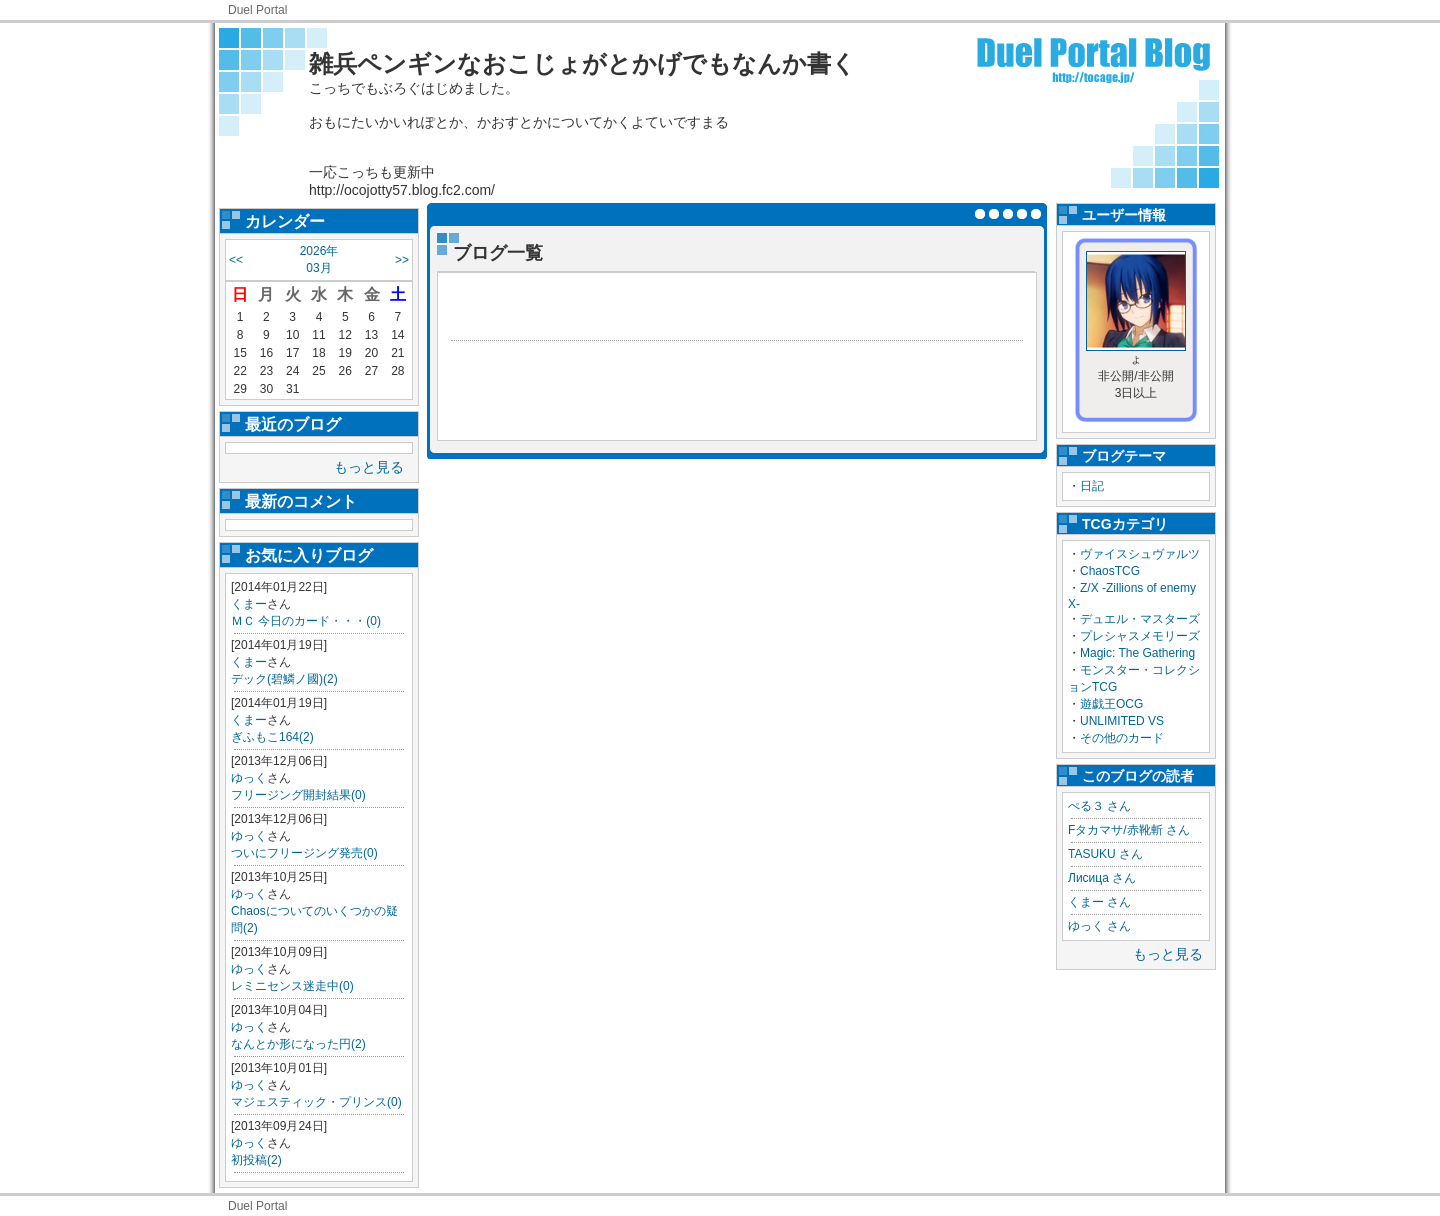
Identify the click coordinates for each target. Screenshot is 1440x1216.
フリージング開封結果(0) (298, 795)
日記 (1092, 486)
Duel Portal (257, 10)
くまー (249, 604)
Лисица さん (1102, 878)
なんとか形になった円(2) (298, 1044)
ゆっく (249, 778)
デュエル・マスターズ (1140, 619)
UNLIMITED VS (1122, 721)
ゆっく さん (1099, 926)
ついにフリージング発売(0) (304, 853)
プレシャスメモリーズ (1140, 636)
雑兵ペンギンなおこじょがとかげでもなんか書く (582, 63)
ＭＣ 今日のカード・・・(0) (306, 621)
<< (236, 260)
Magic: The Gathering (1137, 653)
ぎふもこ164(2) (272, 737)
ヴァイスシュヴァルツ (1140, 554)
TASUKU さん (1105, 854)
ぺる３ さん (1099, 806)
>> (402, 260)
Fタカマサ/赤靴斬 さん (1129, 830)
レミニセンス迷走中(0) (292, 986)
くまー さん (1099, 902)
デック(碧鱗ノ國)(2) (284, 679)
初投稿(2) (256, 1160)
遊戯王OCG (1111, 704)
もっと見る (369, 467)
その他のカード (1122, 738)
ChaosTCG (1110, 571)
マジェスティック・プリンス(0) (316, 1102)
